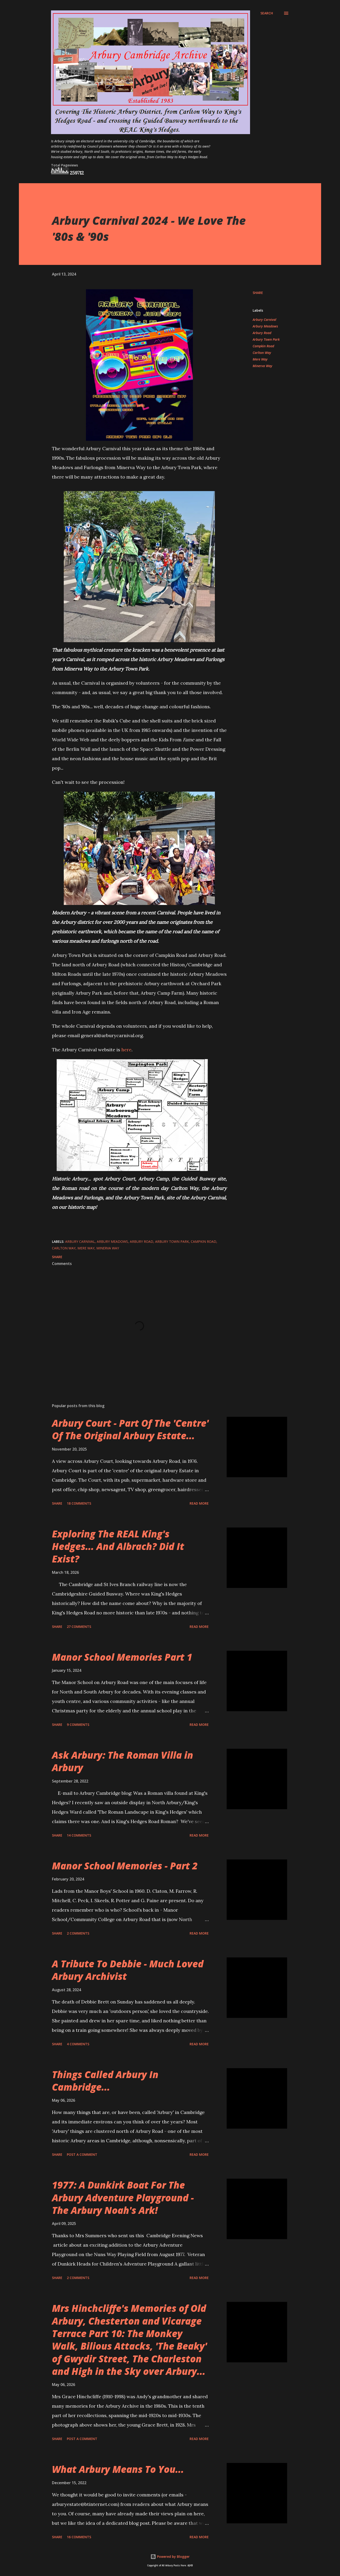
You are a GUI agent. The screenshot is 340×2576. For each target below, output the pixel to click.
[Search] (266, 13)
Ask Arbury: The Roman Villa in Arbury (122, 1761)
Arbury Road (262, 333)
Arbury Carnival (264, 319)
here (126, 1049)
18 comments (79, 1503)
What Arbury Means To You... (118, 2469)
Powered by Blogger (170, 2556)
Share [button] (258, 292)
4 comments (78, 2044)
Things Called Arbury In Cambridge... (105, 2080)
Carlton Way (262, 352)
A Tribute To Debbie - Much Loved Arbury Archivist (128, 1970)
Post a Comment (82, 2154)
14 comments (79, 1835)
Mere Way (260, 359)
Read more (199, 1503)
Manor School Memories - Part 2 (125, 1865)
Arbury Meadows (265, 326)
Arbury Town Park (266, 339)
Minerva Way (262, 366)
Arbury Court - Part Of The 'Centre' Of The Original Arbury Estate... (130, 1429)
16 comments (79, 2537)
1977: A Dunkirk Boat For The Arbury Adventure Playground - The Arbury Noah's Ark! (123, 2197)
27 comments (79, 1626)
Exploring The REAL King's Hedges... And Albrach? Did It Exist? (118, 1546)
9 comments (78, 1724)
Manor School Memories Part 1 (122, 1657)
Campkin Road (263, 346)
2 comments (78, 1933)
